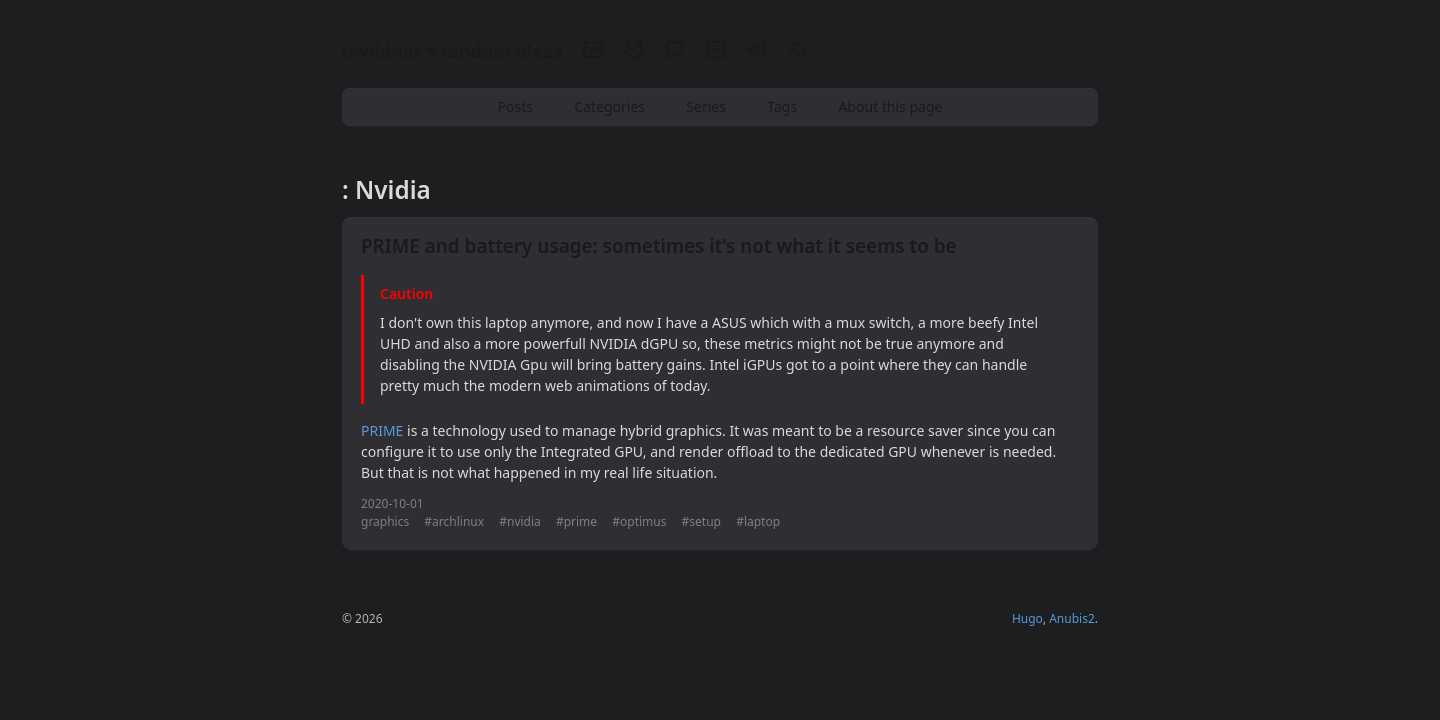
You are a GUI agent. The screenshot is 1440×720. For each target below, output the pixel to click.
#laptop (758, 521)
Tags (782, 106)
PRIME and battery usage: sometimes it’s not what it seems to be (659, 246)
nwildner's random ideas (452, 51)
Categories (609, 106)
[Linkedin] (715, 53)
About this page (890, 106)
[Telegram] (756, 53)
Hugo (1027, 618)
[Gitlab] (633, 53)
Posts (515, 106)
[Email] (592, 53)
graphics (385, 521)
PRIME (382, 430)
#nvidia (520, 521)
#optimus (639, 521)
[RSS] (795, 53)
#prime (576, 521)
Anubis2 (1072, 618)
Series (706, 106)
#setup (701, 521)
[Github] (674, 53)
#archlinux (454, 521)
